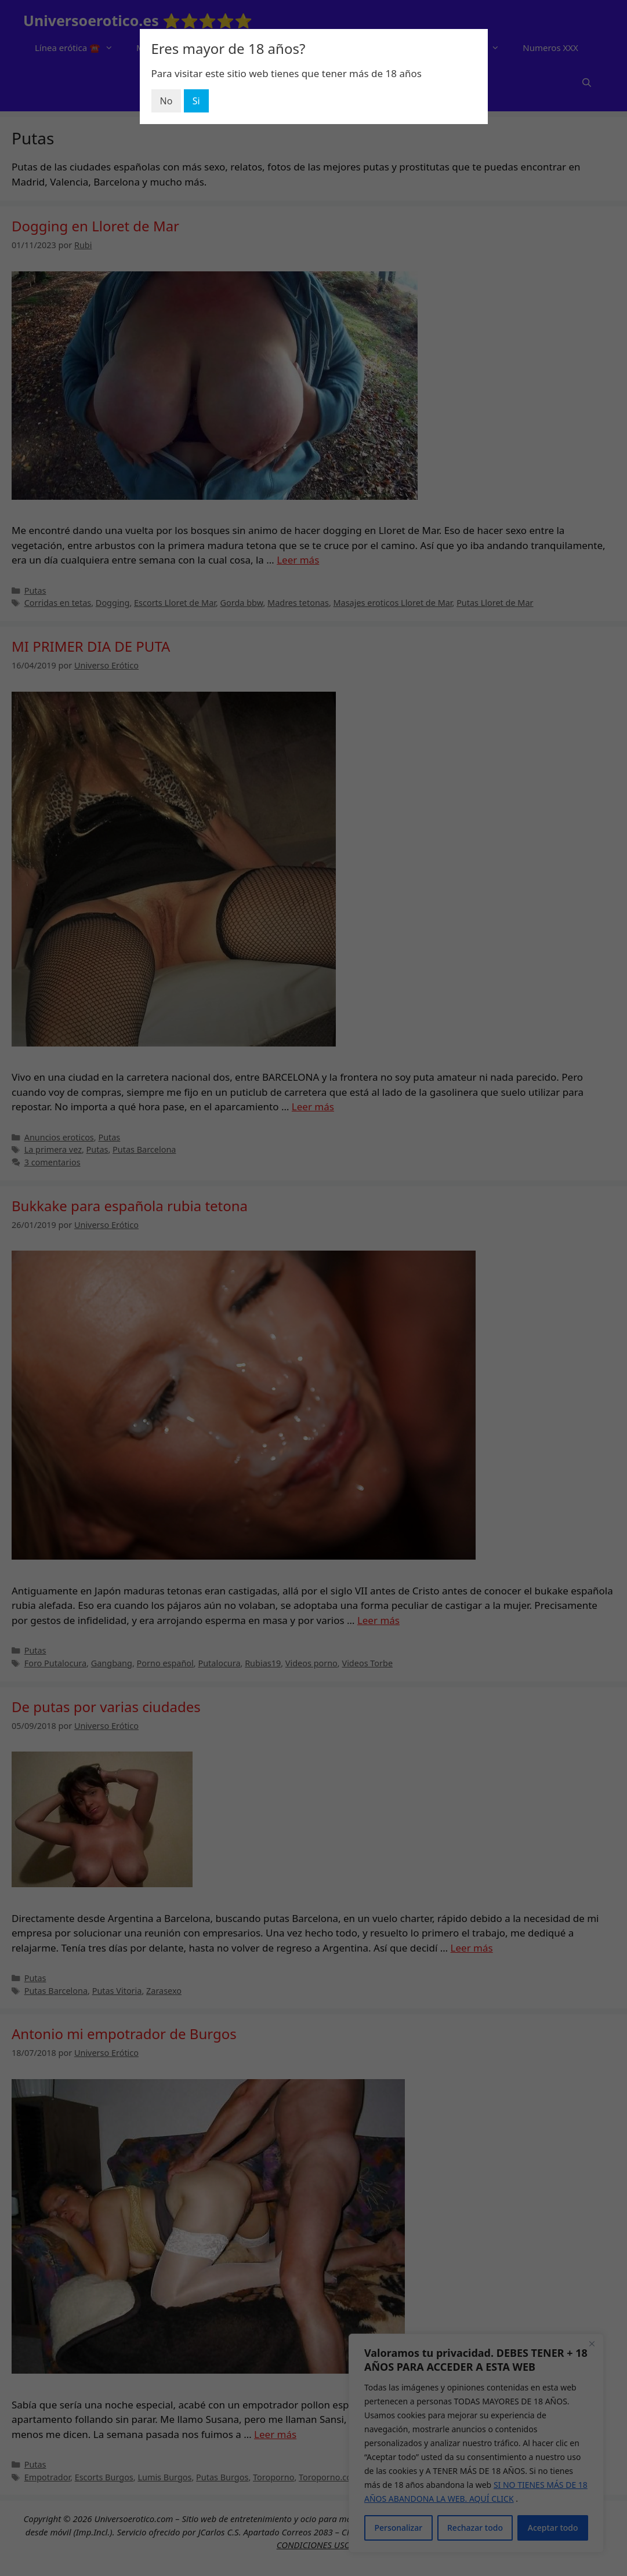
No (166, 101)
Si (196, 101)
